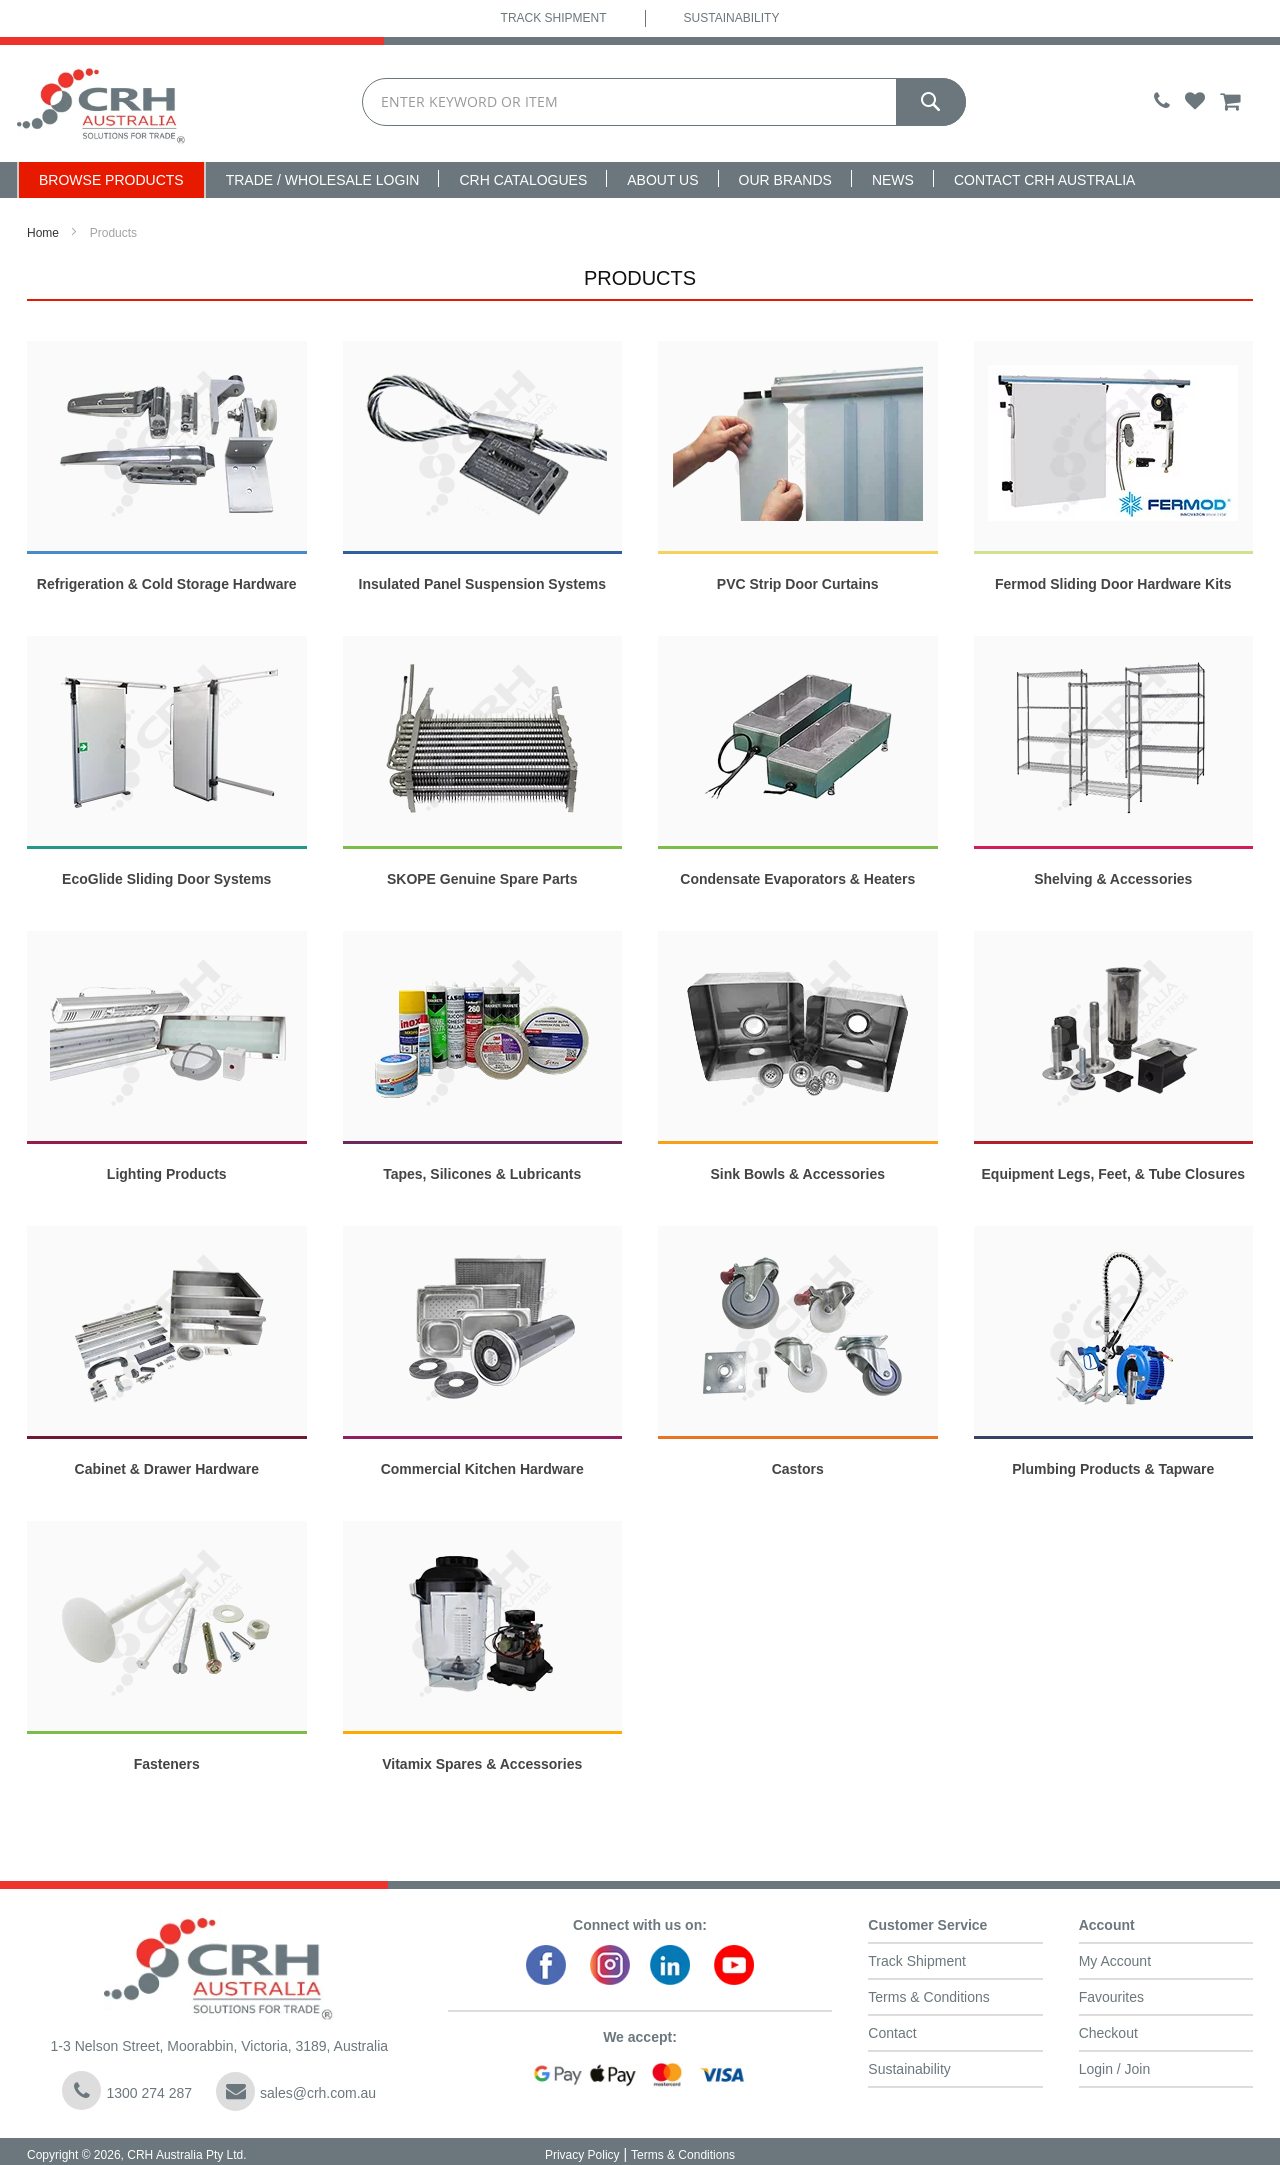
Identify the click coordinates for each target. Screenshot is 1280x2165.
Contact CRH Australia (1045, 180)
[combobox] (664, 102)
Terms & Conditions (928, 1997)
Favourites (1111, 1997)
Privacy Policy (582, 2155)
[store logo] (101, 103)
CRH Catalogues (523, 180)
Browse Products (111, 180)
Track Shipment (554, 18)
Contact (892, 2033)
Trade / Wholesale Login (323, 180)
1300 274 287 (127, 2090)
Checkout (1108, 2033)
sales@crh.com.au (296, 2091)
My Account (1115, 1961)
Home (43, 233)
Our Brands (785, 180)
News (893, 180)
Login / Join (1115, 2069)
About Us (662, 180)
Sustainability (732, 18)
